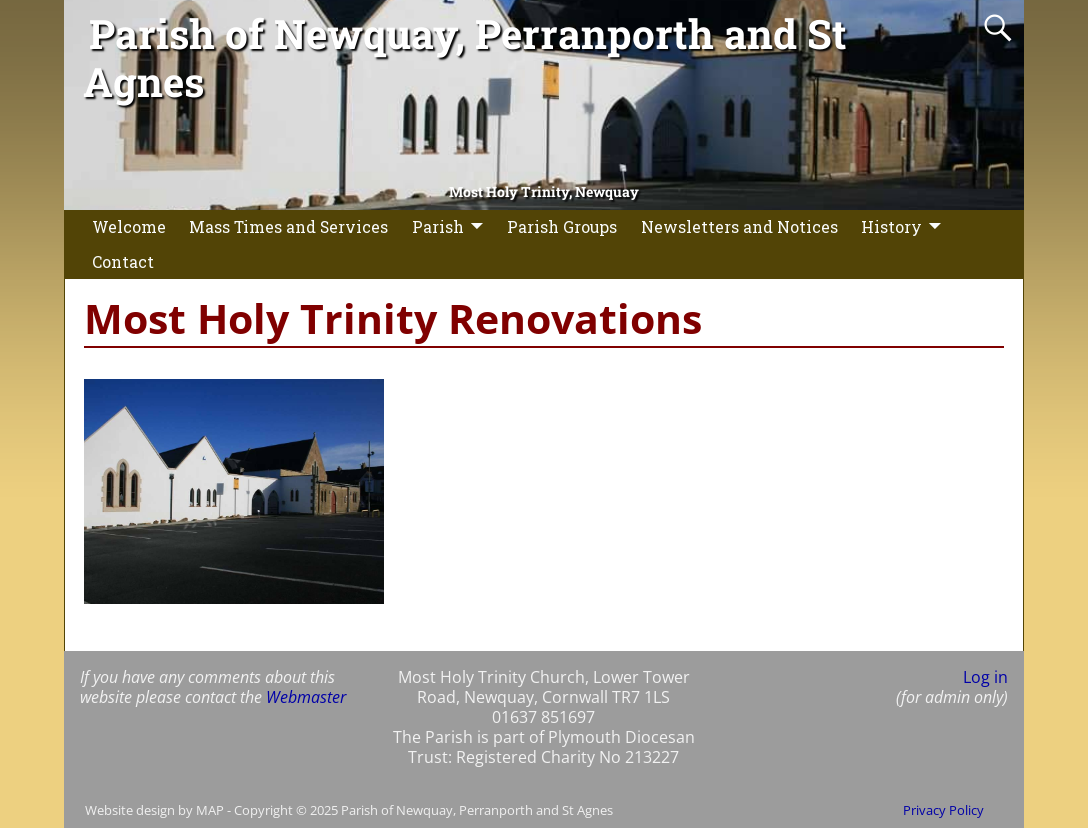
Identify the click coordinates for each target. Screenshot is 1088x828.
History (891, 226)
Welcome (129, 226)
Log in (985, 677)
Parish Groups (562, 226)
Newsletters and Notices (739, 226)
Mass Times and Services (288, 226)
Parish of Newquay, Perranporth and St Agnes (465, 58)
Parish (438, 226)
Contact (123, 261)
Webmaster (306, 697)
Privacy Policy (943, 810)
